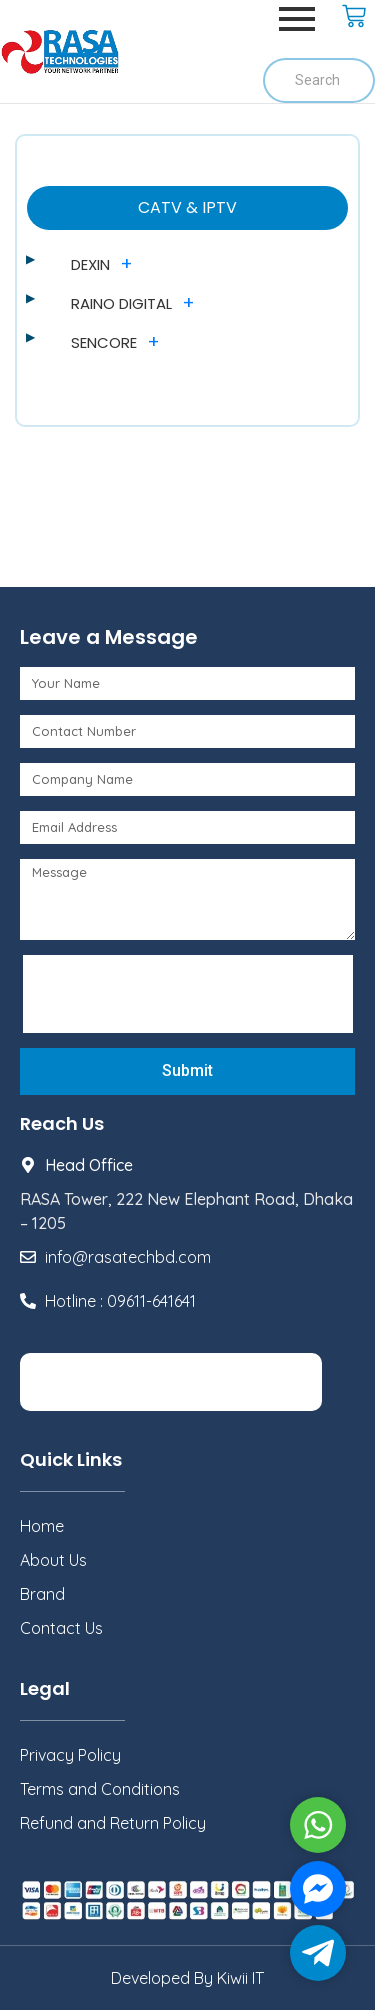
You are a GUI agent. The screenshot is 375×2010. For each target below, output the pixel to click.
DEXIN (90, 264)
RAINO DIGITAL (121, 303)
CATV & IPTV (187, 207)
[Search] (319, 80)
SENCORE (104, 342)
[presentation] (182, 994)
